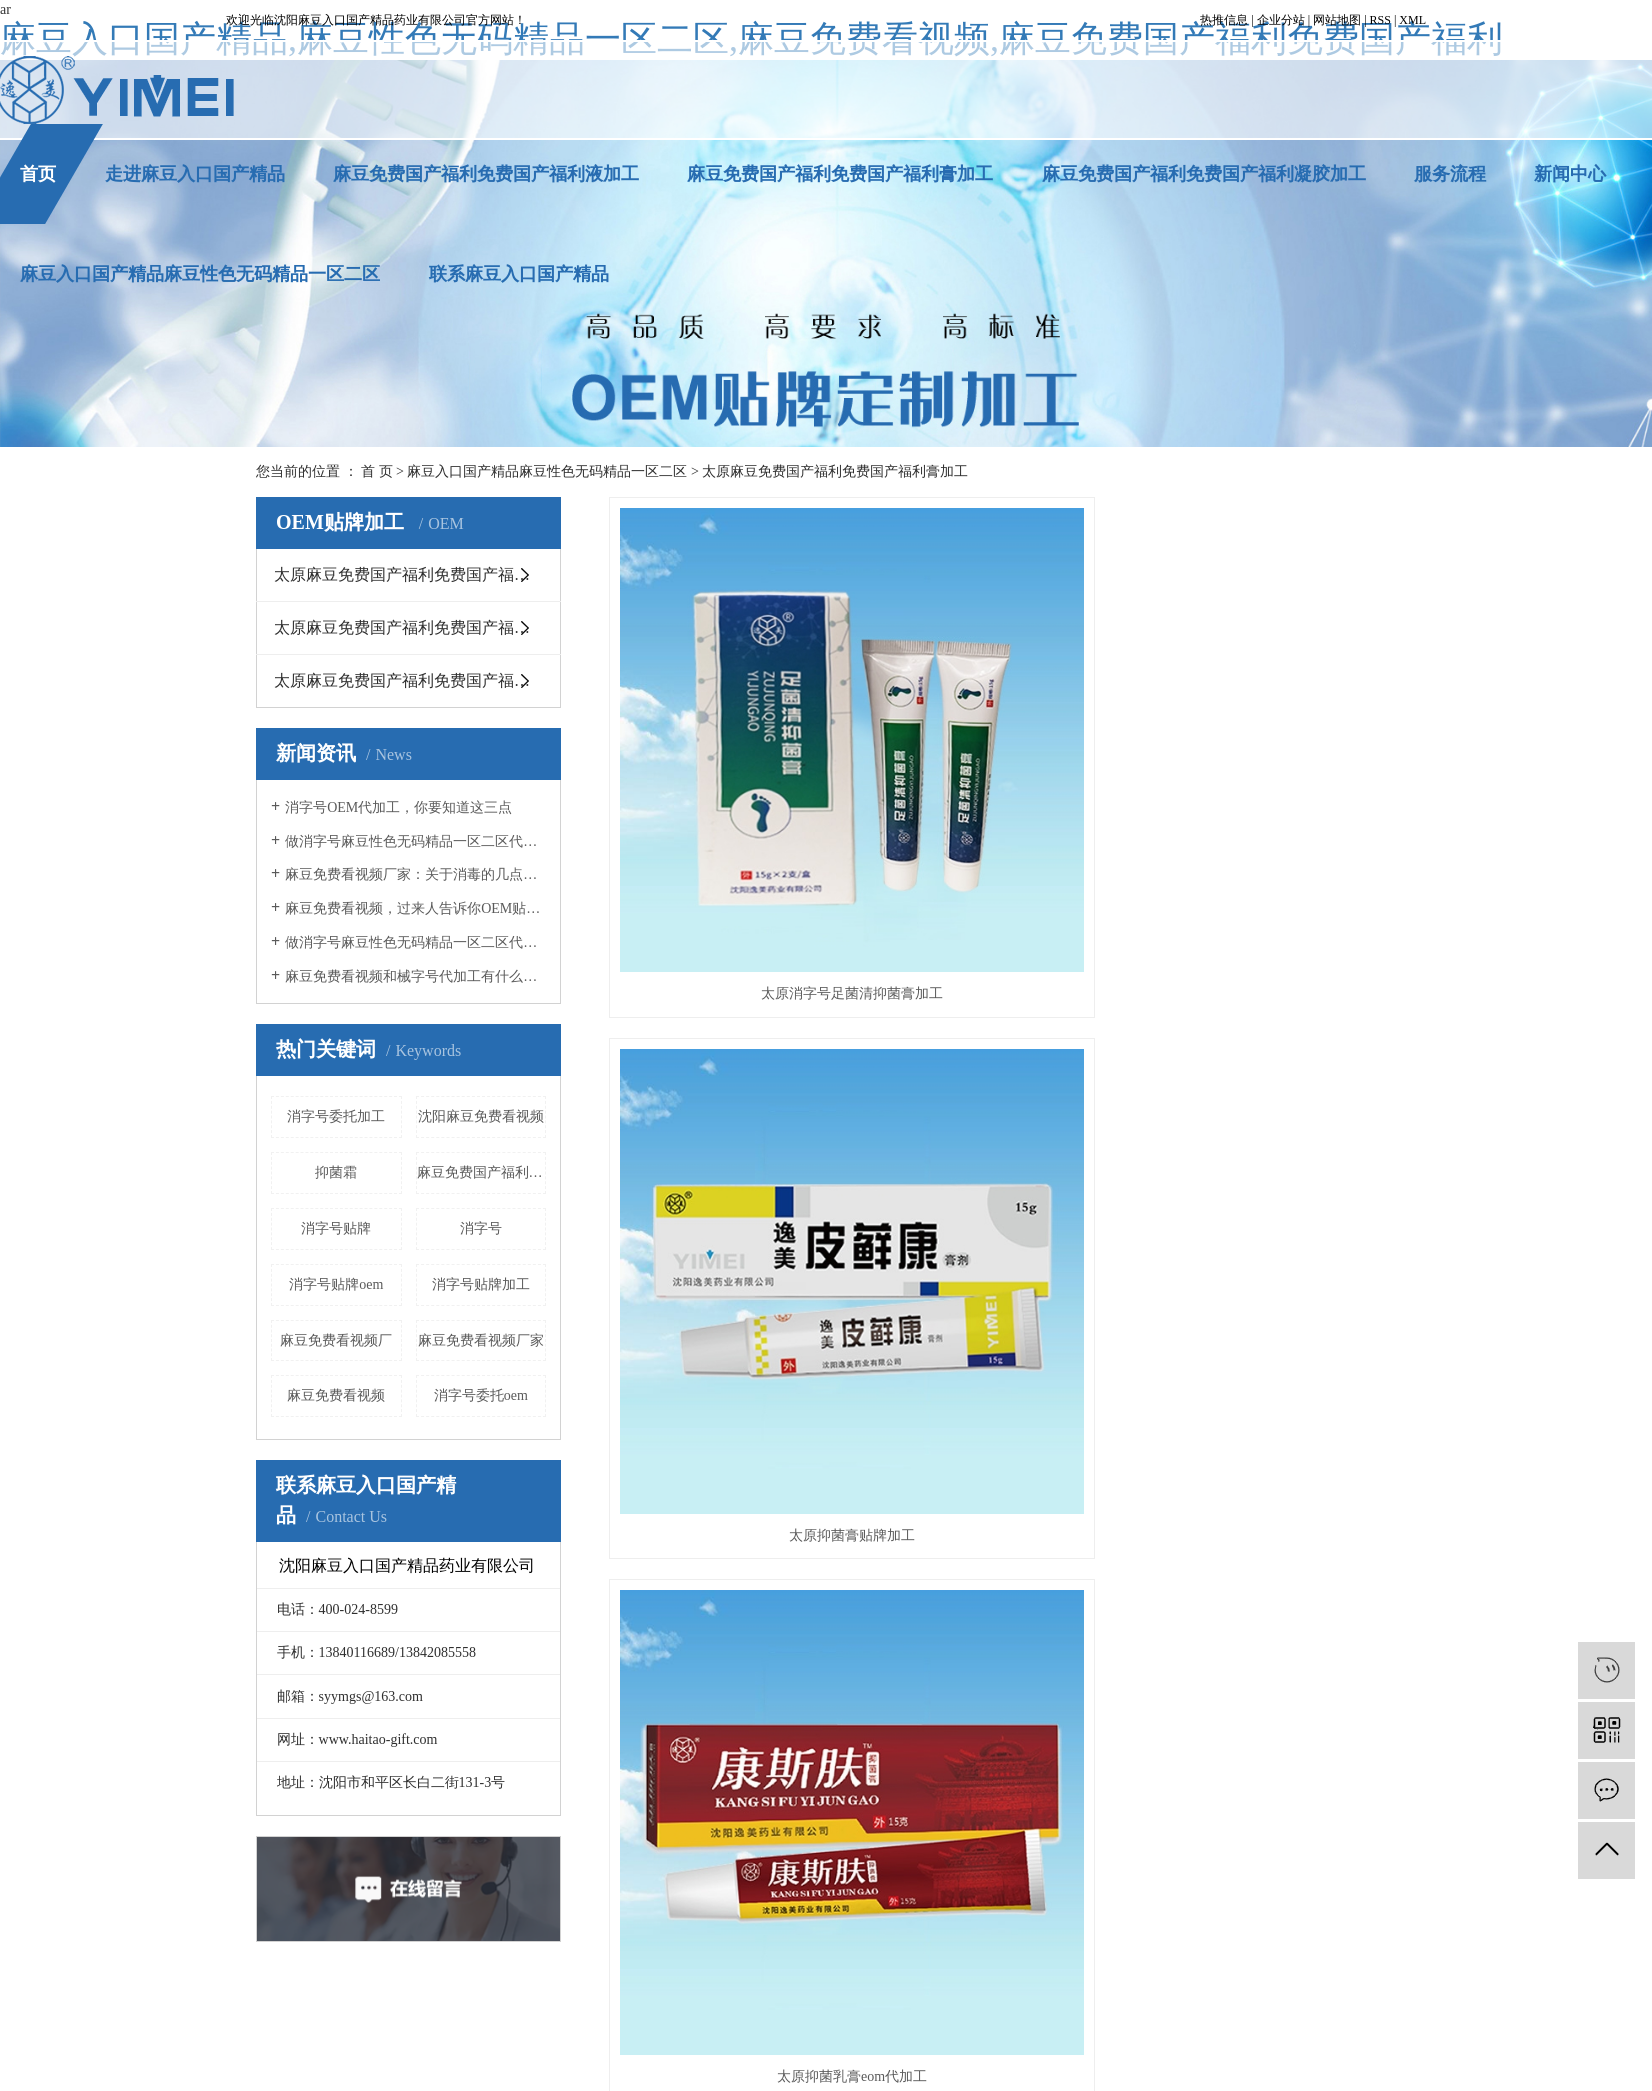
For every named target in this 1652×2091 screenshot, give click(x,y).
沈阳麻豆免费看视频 (481, 1116)
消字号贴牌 (336, 1228)
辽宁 (684, 2072)
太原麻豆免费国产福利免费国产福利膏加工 (835, 471)
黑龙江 (723, 2072)
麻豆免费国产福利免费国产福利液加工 (486, 174)
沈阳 (1041, 2072)
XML (1412, 20)
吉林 (761, 2072)
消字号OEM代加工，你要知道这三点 (398, 807)
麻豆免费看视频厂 (336, 1340)
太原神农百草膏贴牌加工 (1002, 1054)
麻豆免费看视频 (336, 1395)
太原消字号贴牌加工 (975, 2028)
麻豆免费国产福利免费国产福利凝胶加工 (1204, 174)
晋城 (793, 2072)
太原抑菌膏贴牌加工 (1002, 753)
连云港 (908, 2072)
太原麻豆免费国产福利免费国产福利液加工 (417, 680)
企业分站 (1281, 20)
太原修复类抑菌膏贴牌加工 (1273, 1355)
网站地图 (1337, 20)
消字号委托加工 (336, 1116)
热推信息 (1224, 20)
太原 (947, 2072)
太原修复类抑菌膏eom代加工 (1002, 1355)
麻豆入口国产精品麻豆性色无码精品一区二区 (200, 274)
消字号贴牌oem (336, 1284)
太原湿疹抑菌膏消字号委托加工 (1273, 1054)
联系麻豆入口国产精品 (519, 274)
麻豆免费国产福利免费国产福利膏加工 (840, 174)
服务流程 (1450, 174)
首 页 (377, 471)
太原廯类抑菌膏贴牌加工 (732, 1054)
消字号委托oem (481, 1395)
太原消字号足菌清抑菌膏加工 (732, 753)
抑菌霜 (336, 1172)
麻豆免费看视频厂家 (481, 1340)
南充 (824, 2072)
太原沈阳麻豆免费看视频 (832, 2028)
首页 (38, 174)
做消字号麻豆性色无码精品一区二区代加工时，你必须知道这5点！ (415, 942)
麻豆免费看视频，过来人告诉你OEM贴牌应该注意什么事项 (415, 908)
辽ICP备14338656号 (789, 2050)
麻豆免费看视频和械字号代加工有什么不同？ (415, 976)
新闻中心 (1570, 174)
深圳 (1010, 2072)
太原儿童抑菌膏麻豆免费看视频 (732, 1355)
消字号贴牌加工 (481, 1284)
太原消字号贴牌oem (1103, 2028)
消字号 (481, 1228)
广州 (978, 2072)
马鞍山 (863, 2072)
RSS (1380, 20)
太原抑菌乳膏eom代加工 (1272, 753)
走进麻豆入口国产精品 (195, 174)
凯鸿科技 (951, 2050)
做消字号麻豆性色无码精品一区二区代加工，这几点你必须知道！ (415, 841)
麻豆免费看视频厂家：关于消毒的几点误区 (415, 874)
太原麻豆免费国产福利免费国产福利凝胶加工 (417, 627)
